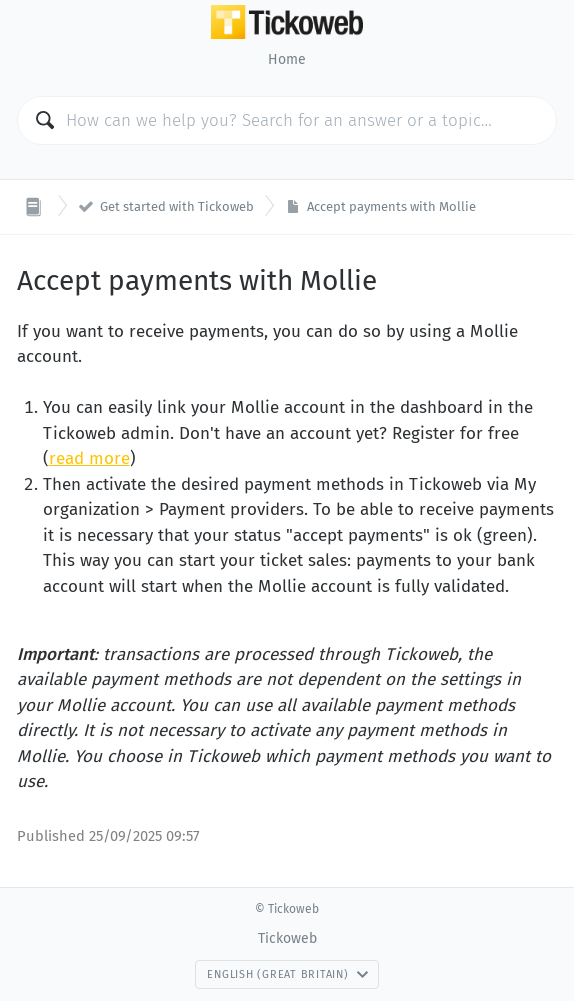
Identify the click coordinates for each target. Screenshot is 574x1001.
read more (89, 458)
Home (287, 59)
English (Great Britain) (287, 974)
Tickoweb (287, 938)
